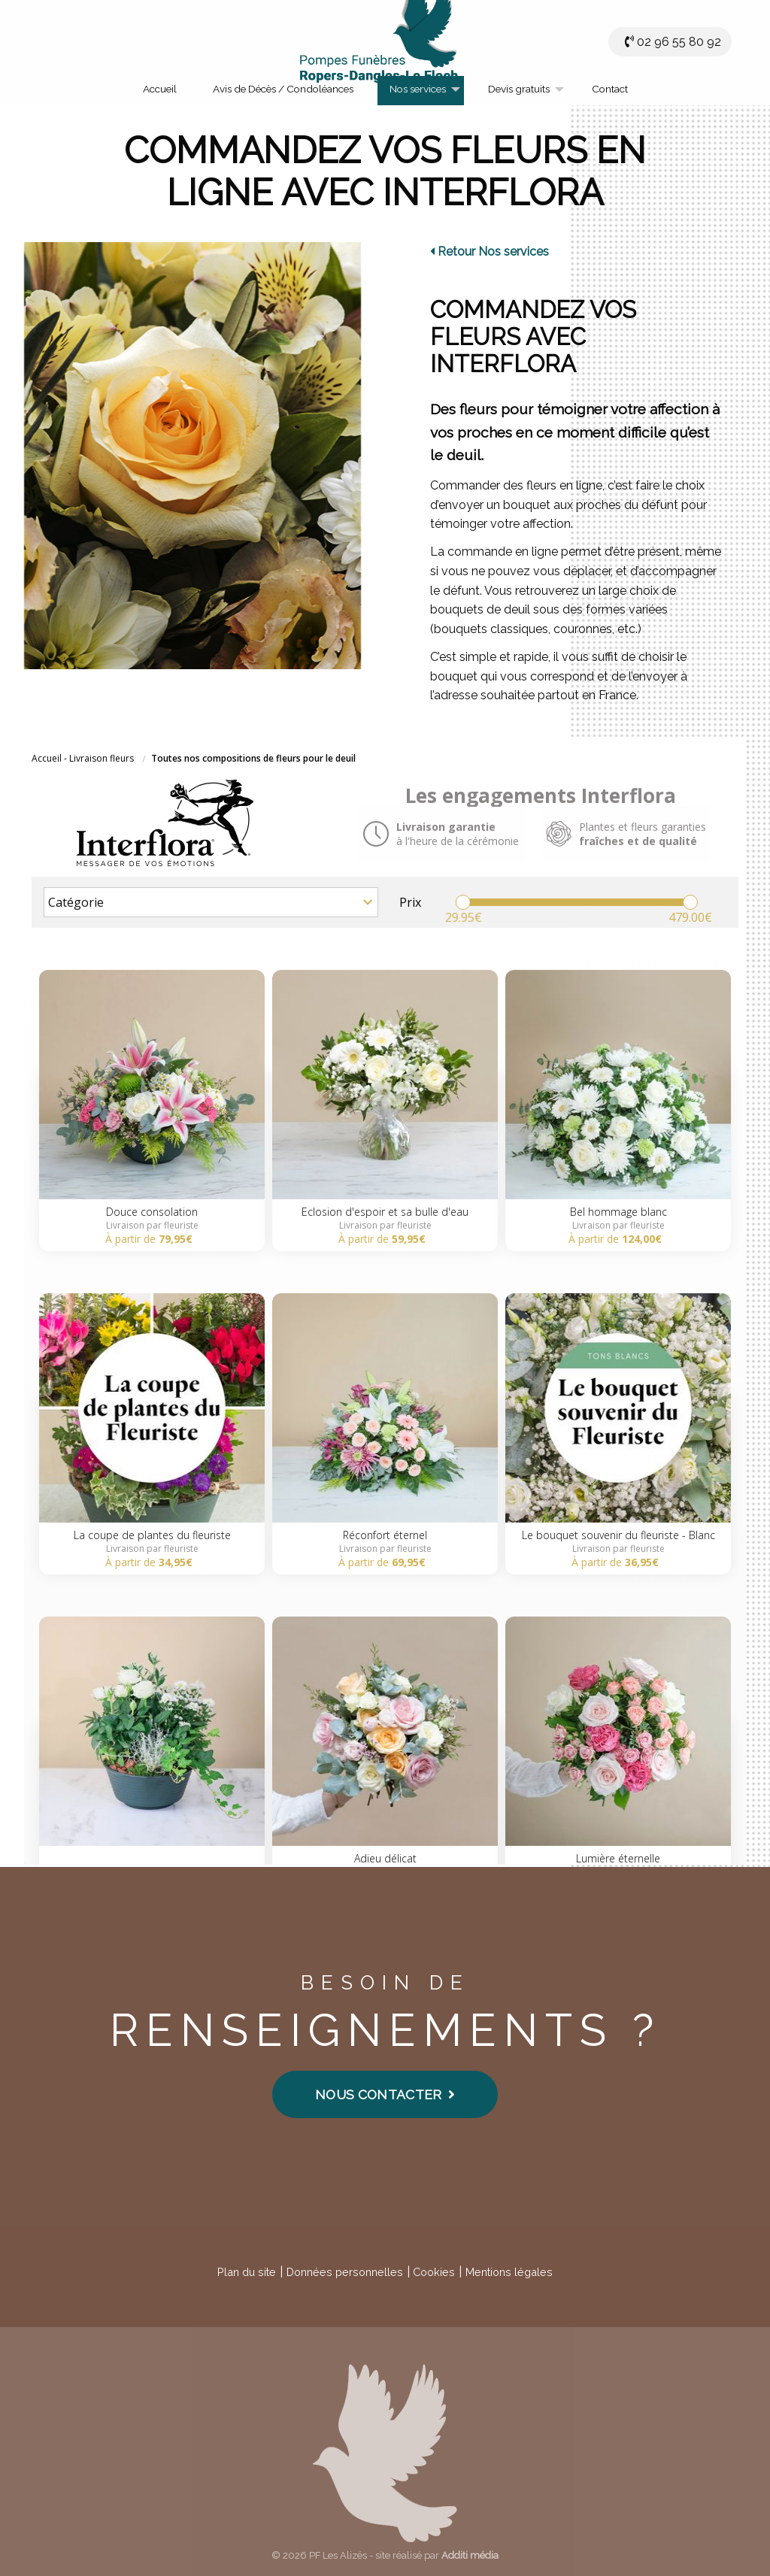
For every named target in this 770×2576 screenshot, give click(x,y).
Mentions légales (509, 2271)
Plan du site (246, 2271)
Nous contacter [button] (385, 2094)
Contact (610, 89)
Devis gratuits (519, 89)
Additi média (470, 2555)
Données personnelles (344, 2271)
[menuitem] (160, 90)
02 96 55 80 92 (679, 42)
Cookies (434, 2271)
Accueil (160, 89)
